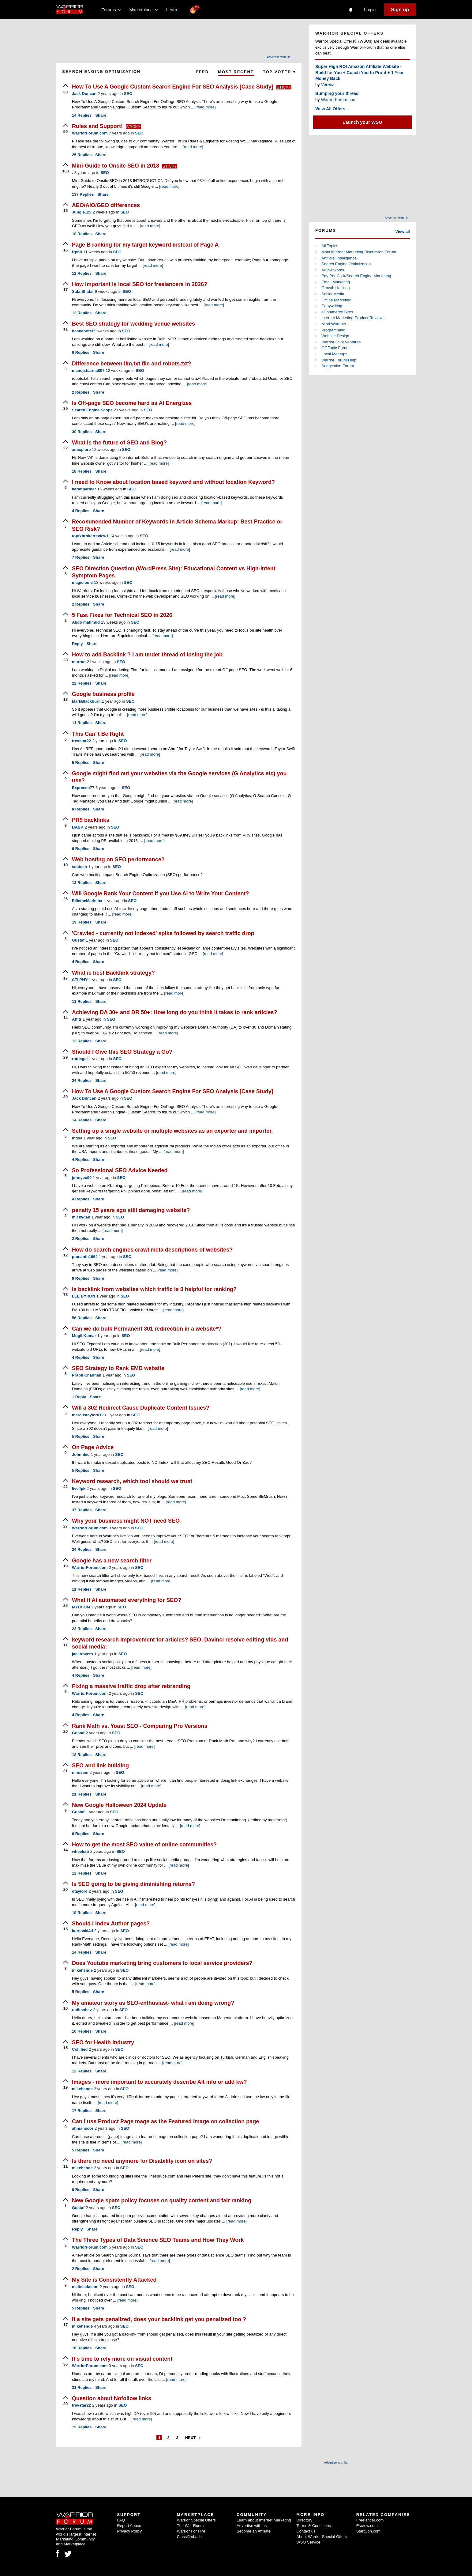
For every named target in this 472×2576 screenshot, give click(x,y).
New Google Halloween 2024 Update (119, 1805)
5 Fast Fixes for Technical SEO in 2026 (122, 615)
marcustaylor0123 (89, 1415)
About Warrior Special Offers (321, 2536)
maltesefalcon (85, 2286)
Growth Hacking (335, 287)
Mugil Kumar (84, 1335)
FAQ (121, 2520)
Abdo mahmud (86, 622)
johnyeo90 (82, 1177)
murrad (79, 661)
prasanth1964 (85, 1256)
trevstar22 (81, 740)
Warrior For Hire (191, 2531)
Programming (333, 330)
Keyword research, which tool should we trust (132, 1481)
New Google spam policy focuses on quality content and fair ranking (161, 2200)
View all (402, 231)
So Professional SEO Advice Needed (119, 1170)
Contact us (305, 2531)
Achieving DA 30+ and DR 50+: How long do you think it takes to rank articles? (174, 1012)
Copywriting (331, 306)
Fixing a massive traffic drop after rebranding (131, 1686)
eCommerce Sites (337, 312)
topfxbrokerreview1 (90, 536)
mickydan (81, 1217)
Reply (77, 643)
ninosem (80, 1772)
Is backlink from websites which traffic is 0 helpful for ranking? (154, 1289)
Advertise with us (252, 2525)
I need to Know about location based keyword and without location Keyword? (173, 482)
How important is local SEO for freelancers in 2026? (139, 284)
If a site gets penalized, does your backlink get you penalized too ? (159, 2319)
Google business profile (103, 694)
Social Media (332, 294)
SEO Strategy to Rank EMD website (118, 1368)
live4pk (78, 1488)
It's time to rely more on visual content (122, 2359)
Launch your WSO (362, 122)
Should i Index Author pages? (111, 1924)
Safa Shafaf (83, 291)
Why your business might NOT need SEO (126, 1521)
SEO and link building (100, 1765)
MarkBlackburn (86, 701)
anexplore (81, 449)
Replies (82, 115)
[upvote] (65, 89)
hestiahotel (82, 331)
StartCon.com (368, 2531)
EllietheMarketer (87, 900)
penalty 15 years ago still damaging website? (131, 1210)
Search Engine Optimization (346, 264)
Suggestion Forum (337, 366)
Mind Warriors (333, 324)
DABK (78, 827)
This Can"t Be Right (98, 734)
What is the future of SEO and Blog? (119, 443)
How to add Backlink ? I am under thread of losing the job (147, 655)
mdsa (77, 1138)
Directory (304, 2520)
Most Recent (236, 72)
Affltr (76, 1019)
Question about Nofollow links (111, 2398)
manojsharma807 (88, 370)
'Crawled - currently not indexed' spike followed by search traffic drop (163, 933)
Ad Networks (332, 270)
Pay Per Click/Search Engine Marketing (356, 276)
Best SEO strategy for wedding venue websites (133, 324)
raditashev (82, 2010)
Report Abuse (129, 2525)
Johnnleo (81, 1454)
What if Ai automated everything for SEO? (126, 1600)
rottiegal (80, 1058)
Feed (202, 72)
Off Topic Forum (335, 348)
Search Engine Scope (92, 410)
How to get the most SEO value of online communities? (144, 1844)
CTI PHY (80, 979)
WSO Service (308, 2542)
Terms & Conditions (313, 2525)
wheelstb (80, 1851)
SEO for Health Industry (103, 2042)
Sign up (400, 9)
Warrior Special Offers (196, 2520)
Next (190, 2437)
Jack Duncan (84, 93)
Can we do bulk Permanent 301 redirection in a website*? (146, 1329)
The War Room (190, 2525)
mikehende (82, 1970)
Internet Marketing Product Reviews (352, 317)
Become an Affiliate (254, 2531)
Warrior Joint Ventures (341, 342)
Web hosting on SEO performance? (118, 859)
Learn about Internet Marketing (264, 2520)
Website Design (335, 336)
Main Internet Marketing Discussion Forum (358, 252)
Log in (370, 9)
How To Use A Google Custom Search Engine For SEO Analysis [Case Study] (173, 87)
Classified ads (189, 2536)
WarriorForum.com (90, 133)
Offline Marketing (336, 300)
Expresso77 (83, 787)
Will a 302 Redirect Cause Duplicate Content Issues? (140, 1408)
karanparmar (84, 489)
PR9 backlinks (90, 820)
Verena (328, 84)
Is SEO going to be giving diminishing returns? (133, 1884)
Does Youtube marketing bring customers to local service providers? (162, 1963)
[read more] (205, 107)
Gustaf (78, 940)
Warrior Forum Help (338, 360)
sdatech (79, 866)
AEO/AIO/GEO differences (106, 205)
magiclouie (82, 582)
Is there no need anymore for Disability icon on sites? (142, 2161)
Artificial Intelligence (339, 258)
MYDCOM (81, 1607)
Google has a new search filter (112, 1561)
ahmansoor (82, 2128)
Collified (80, 2049)
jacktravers (82, 1654)
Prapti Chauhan (86, 1375)
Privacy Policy (129, 2531)
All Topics (329, 246)
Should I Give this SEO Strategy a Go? (122, 1052)
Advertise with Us (278, 57)
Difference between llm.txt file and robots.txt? (131, 364)
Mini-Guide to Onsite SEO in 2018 (116, 166)
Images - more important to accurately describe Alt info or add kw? (159, 2082)
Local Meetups (334, 354)
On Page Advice (93, 1447)
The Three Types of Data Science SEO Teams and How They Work (158, 2240)
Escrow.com (367, 2525)
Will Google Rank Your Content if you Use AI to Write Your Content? (160, 893)
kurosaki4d (82, 1930)
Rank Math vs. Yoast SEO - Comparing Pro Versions (139, 1726)
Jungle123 (82, 212)
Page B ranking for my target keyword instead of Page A (145, 245)
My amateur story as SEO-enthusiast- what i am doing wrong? (153, 2003)
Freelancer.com (370, 2520)
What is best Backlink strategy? (113, 973)
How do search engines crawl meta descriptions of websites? (152, 1250)
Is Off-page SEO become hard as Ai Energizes (132, 403)
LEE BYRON (83, 1296)
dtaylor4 (80, 1891)
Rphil (77, 252)
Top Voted (279, 72)
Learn (173, 9)
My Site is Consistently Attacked (114, 2280)
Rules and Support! (98, 126)
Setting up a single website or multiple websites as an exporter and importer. (172, 1131)
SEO (128, 93)
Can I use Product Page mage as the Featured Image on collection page (165, 2121)
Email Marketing (335, 282)
